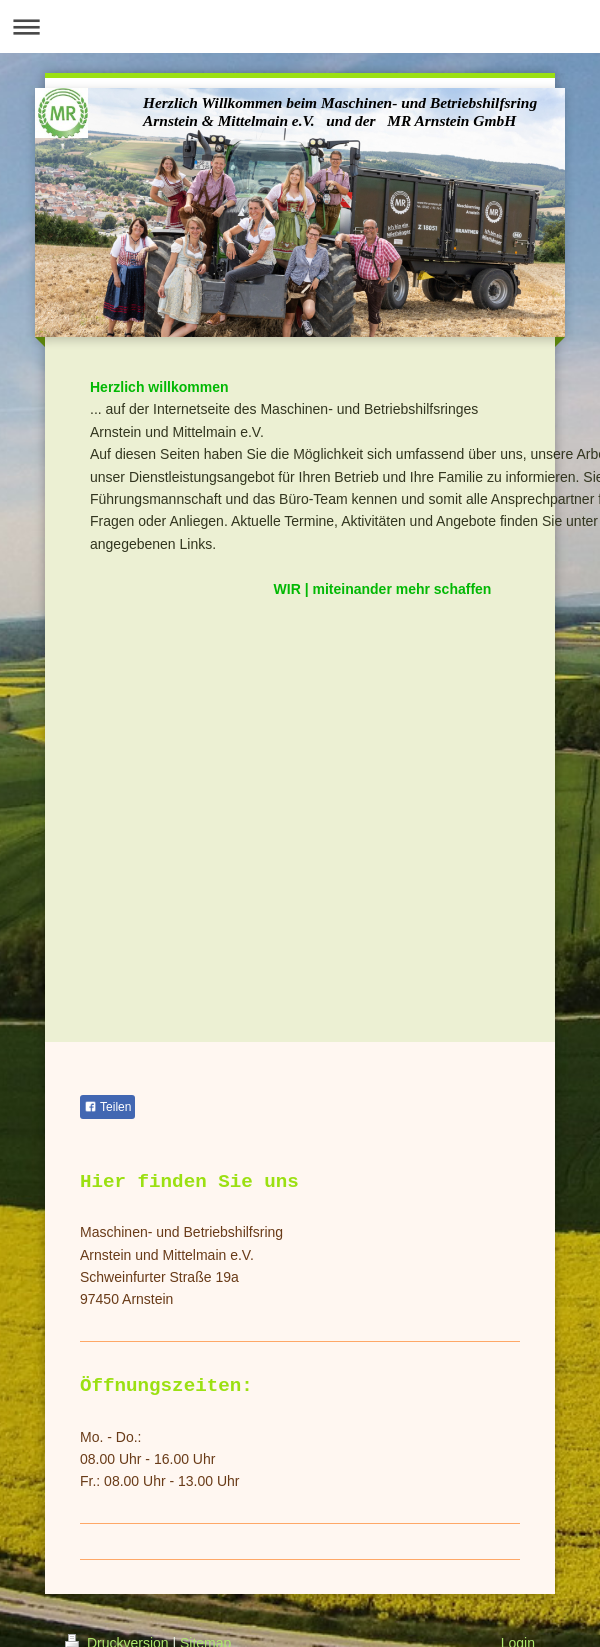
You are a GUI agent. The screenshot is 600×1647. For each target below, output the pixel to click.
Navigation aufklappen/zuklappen (300, 26)
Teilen (107, 1107)
